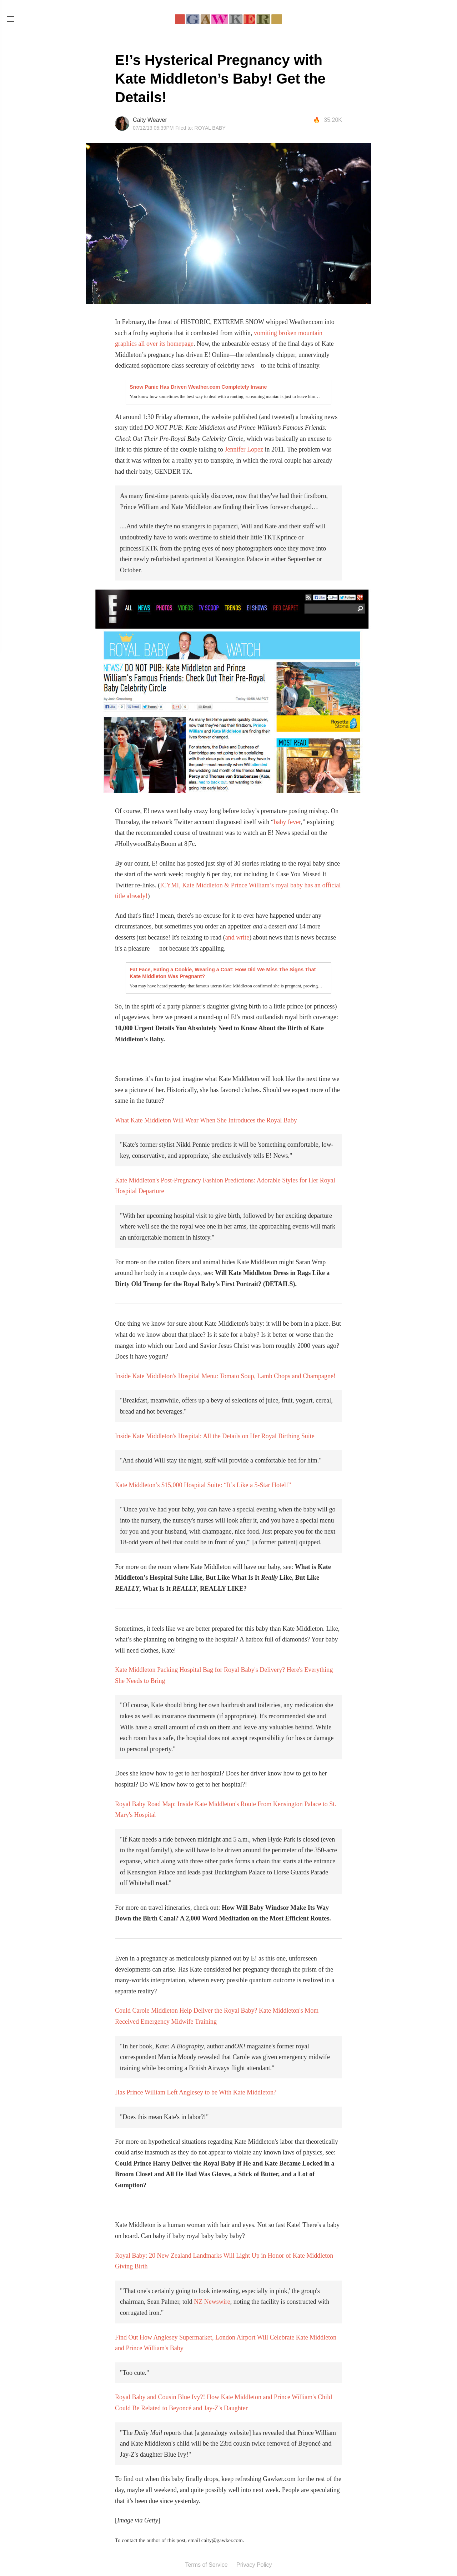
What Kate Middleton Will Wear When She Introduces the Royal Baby (206, 1120)
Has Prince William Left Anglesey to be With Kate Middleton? (195, 2092)
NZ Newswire (212, 2301)
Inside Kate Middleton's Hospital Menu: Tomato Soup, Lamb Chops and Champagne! (225, 1376)
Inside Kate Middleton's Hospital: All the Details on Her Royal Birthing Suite (215, 1436)
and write (237, 937)
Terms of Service (206, 2565)
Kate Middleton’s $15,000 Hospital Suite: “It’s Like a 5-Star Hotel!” (203, 1485)
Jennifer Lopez (244, 449)
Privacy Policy (254, 2565)
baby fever (287, 822)
